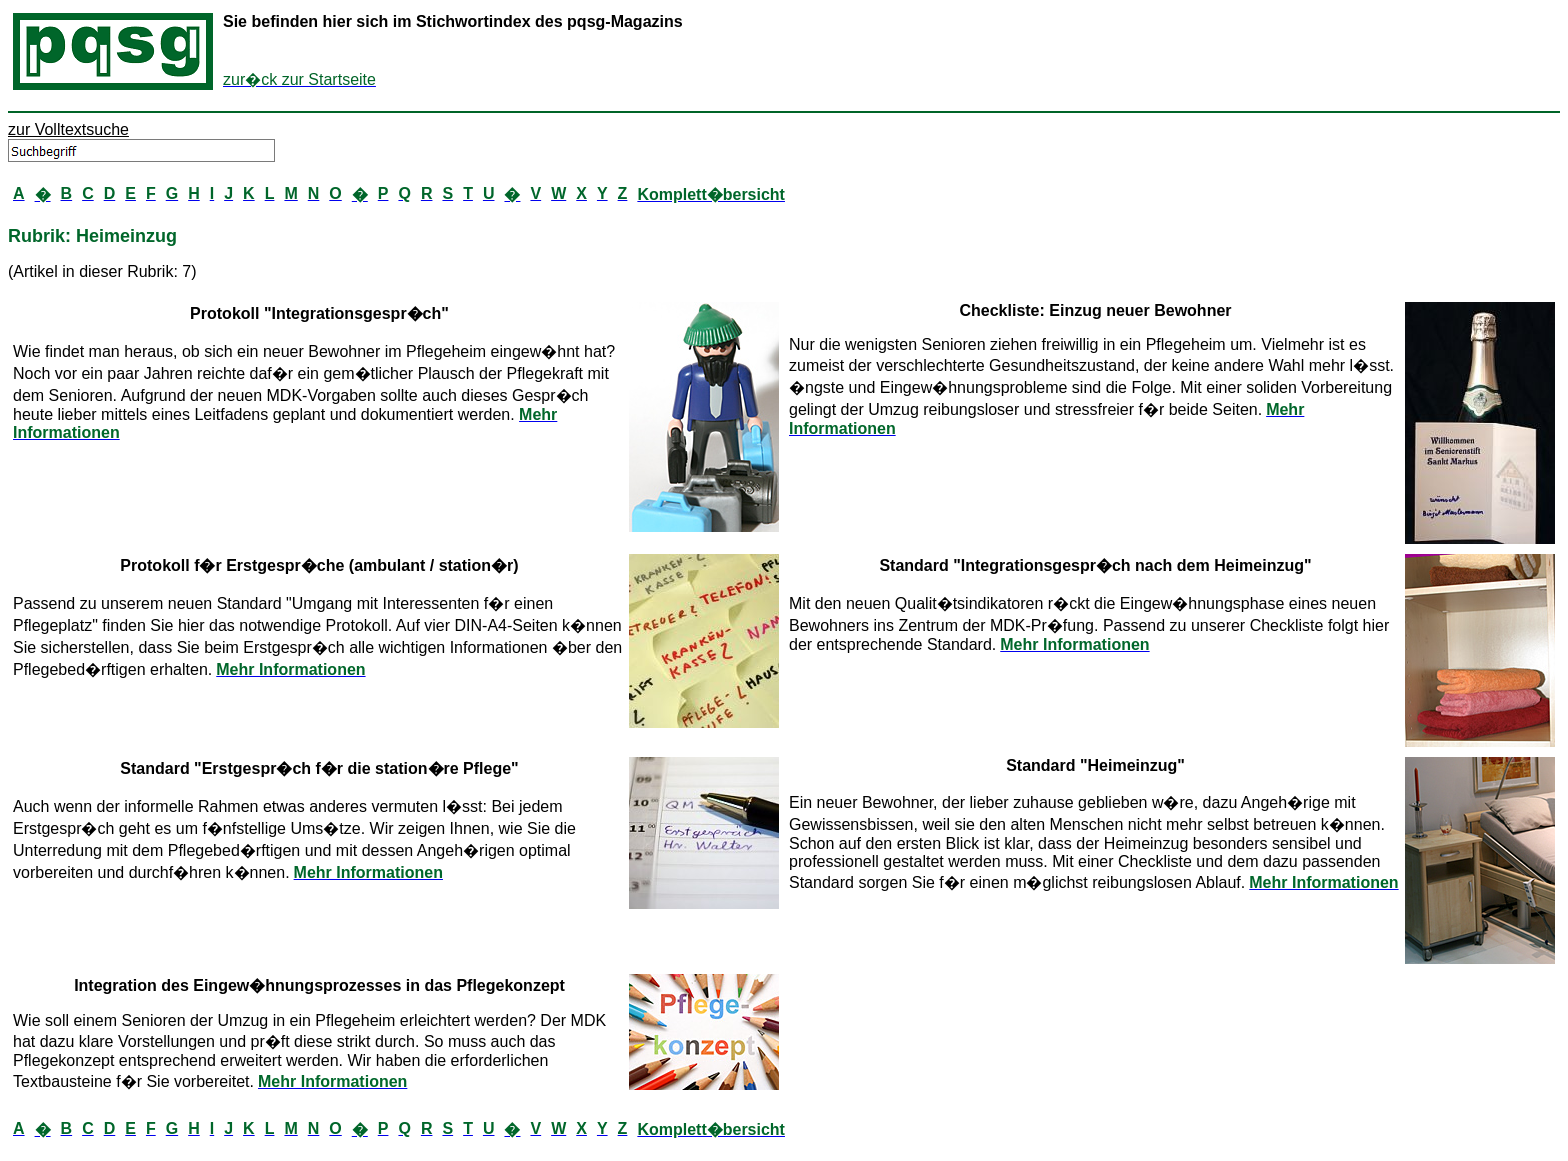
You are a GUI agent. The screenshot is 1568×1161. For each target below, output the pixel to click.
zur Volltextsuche (68, 129)
